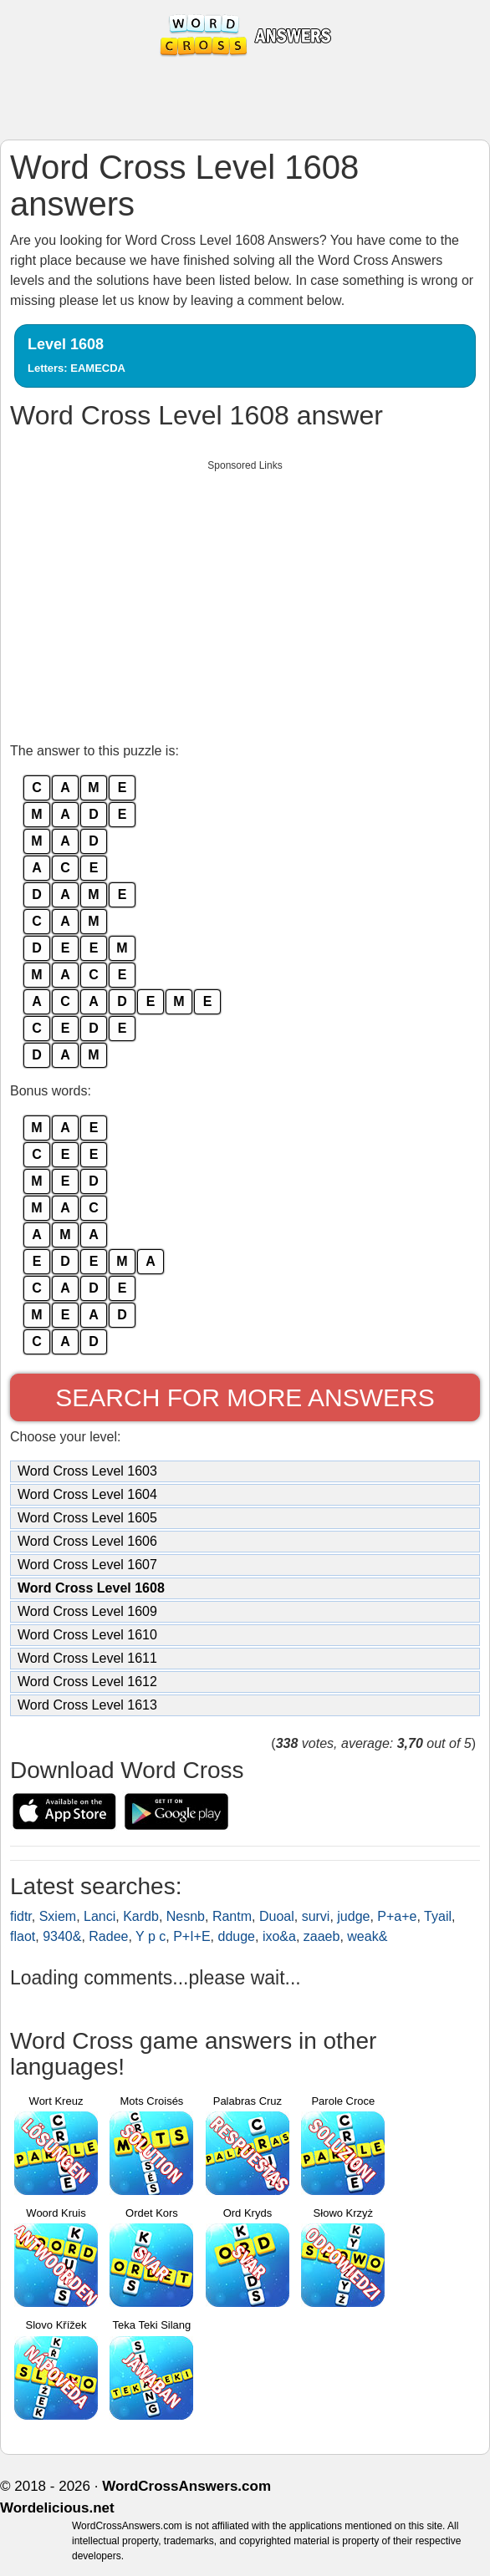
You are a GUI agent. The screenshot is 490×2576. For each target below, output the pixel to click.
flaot (22, 1936)
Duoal (276, 1916)
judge (353, 1916)
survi (316, 1916)
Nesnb (185, 1916)
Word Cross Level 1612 (87, 1681)
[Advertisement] (245, 597)
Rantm (232, 1916)
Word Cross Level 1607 (87, 1564)
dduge (237, 1936)
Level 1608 (76, 355)
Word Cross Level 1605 (87, 1518)
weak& (367, 1936)
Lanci (99, 1916)
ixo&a (279, 1936)
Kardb (141, 1916)
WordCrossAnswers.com (186, 2486)
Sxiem (57, 1916)
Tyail (438, 1916)
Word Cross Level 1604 (87, 1494)
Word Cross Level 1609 (87, 1611)
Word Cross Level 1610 (87, 1635)
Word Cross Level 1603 (87, 1471)
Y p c (150, 1936)
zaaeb (322, 1936)
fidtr (21, 1916)
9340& (62, 1936)
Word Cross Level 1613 (87, 1705)
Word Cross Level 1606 (87, 1541)
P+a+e (396, 1916)
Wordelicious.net (57, 2508)
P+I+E (191, 1936)
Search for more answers (244, 1397)
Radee (108, 1936)
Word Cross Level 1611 (87, 1658)
